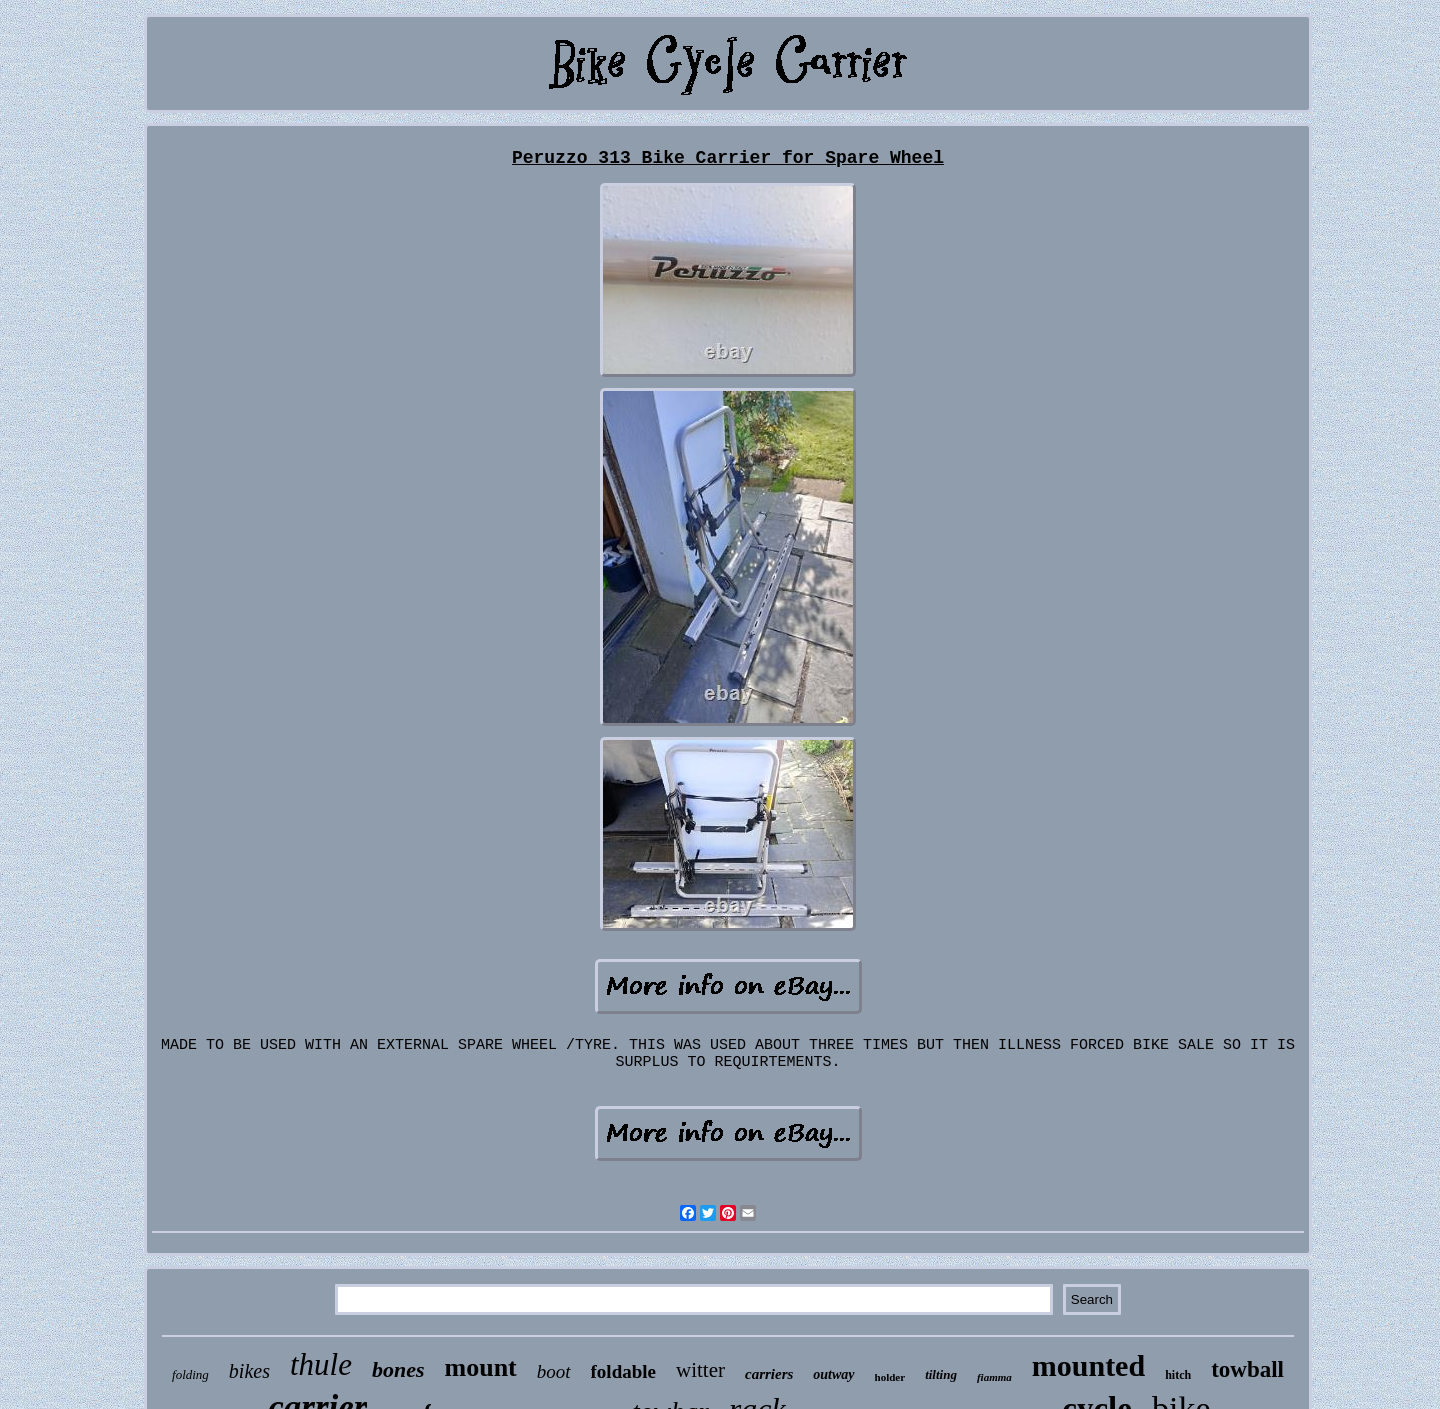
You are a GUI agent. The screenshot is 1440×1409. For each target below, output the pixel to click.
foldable (623, 1371)
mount (481, 1367)
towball (1247, 1369)
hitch (1178, 1375)
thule (321, 1364)
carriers (769, 1374)
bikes (249, 1371)
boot (554, 1371)
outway (833, 1374)
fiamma (994, 1377)
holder (890, 1377)
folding (190, 1374)
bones (398, 1369)
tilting (941, 1374)
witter (700, 1370)
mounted (1088, 1365)
